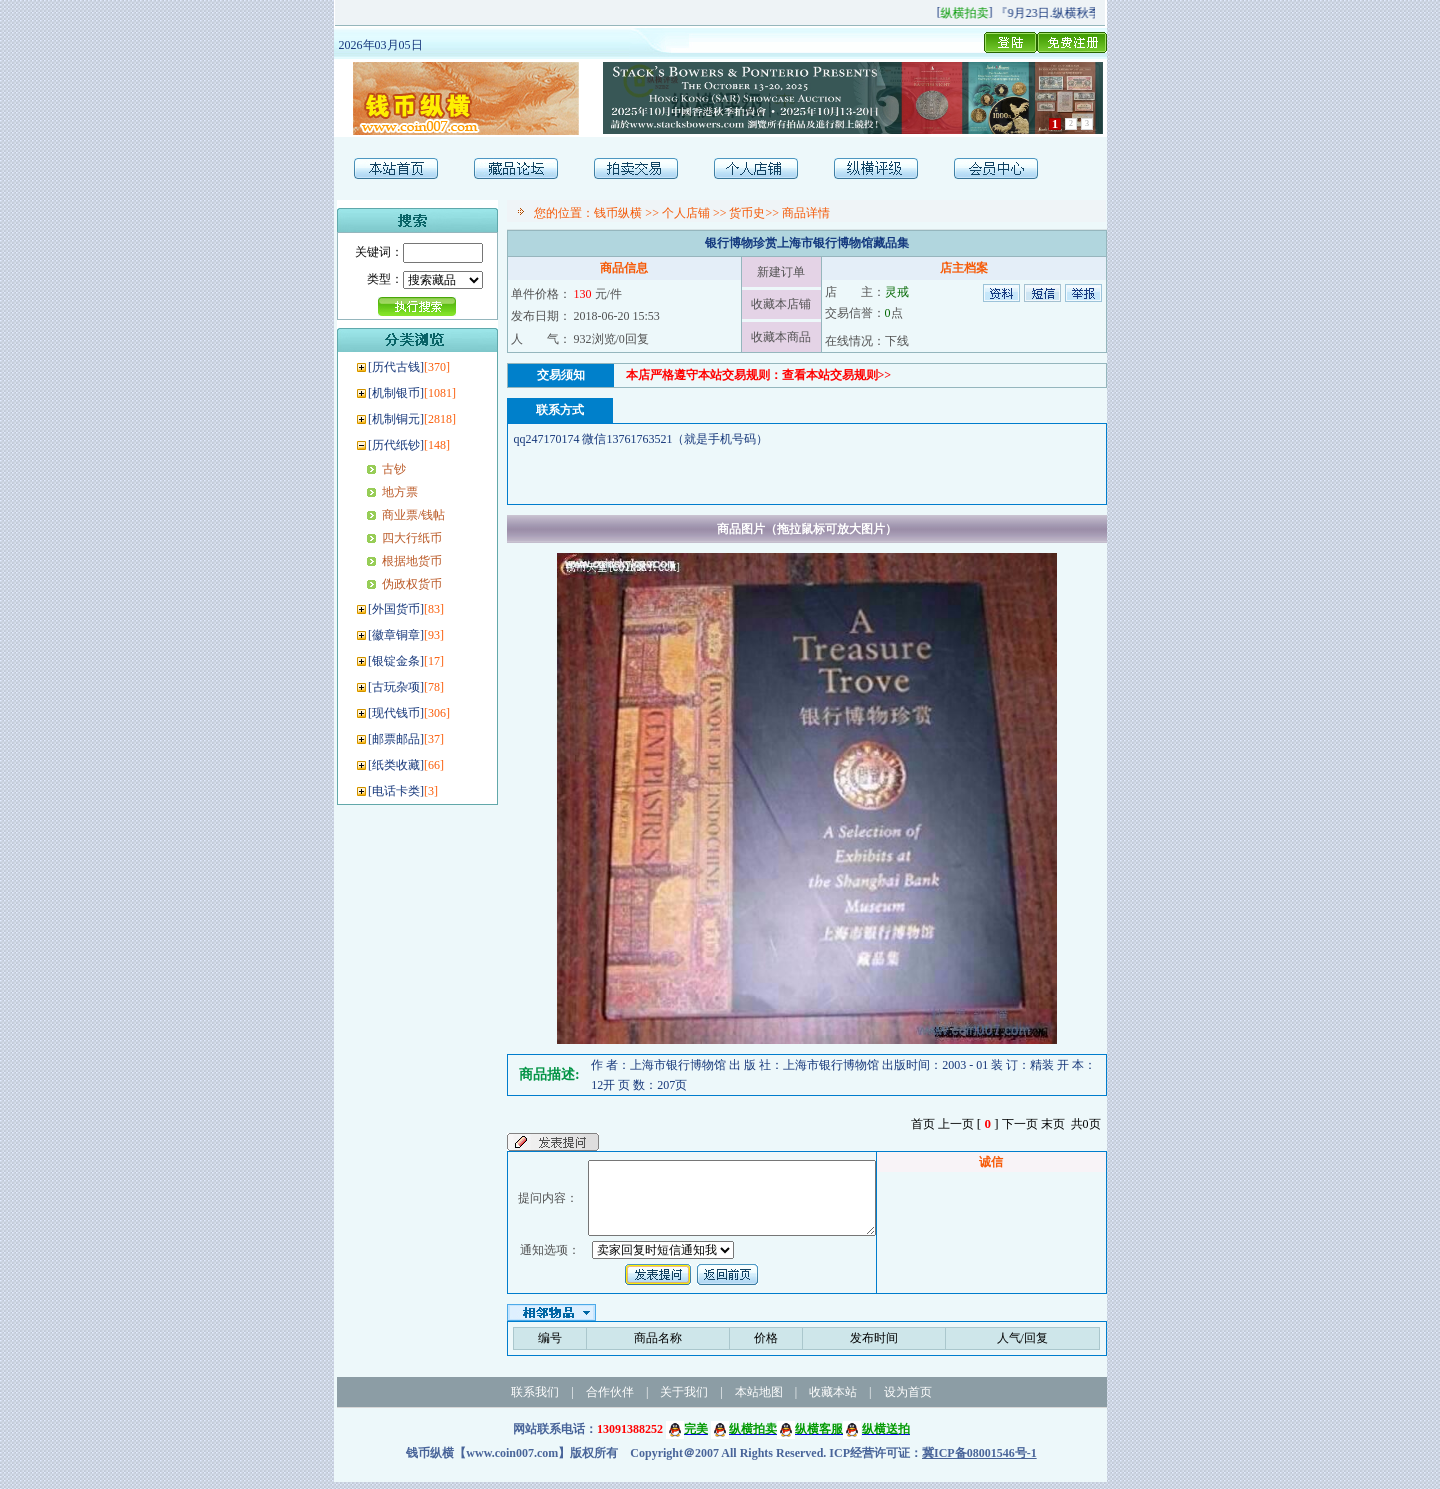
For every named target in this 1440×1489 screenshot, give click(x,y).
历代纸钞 (396, 445)
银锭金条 (396, 661)
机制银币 (396, 393)
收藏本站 (833, 1399)
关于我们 (684, 1399)
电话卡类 (396, 791)
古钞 (394, 469)
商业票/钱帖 (413, 515)
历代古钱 (396, 367)
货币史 (747, 213)
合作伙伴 (610, 1399)
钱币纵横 (618, 213)
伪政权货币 (412, 584)
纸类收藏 (396, 765)
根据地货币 (412, 561)
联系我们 (535, 1399)
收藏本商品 (781, 337)
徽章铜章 (396, 635)
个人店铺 (686, 213)
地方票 (400, 492)
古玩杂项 (396, 687)
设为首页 (908, 1399)
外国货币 (396, 609)
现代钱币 (396, 713)
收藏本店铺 (781, 304)
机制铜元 (396, 419)
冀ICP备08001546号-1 (979, 1460)
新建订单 (781, 272)
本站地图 (759, 1399)
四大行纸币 (412, 538)
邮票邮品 (396, 739)
